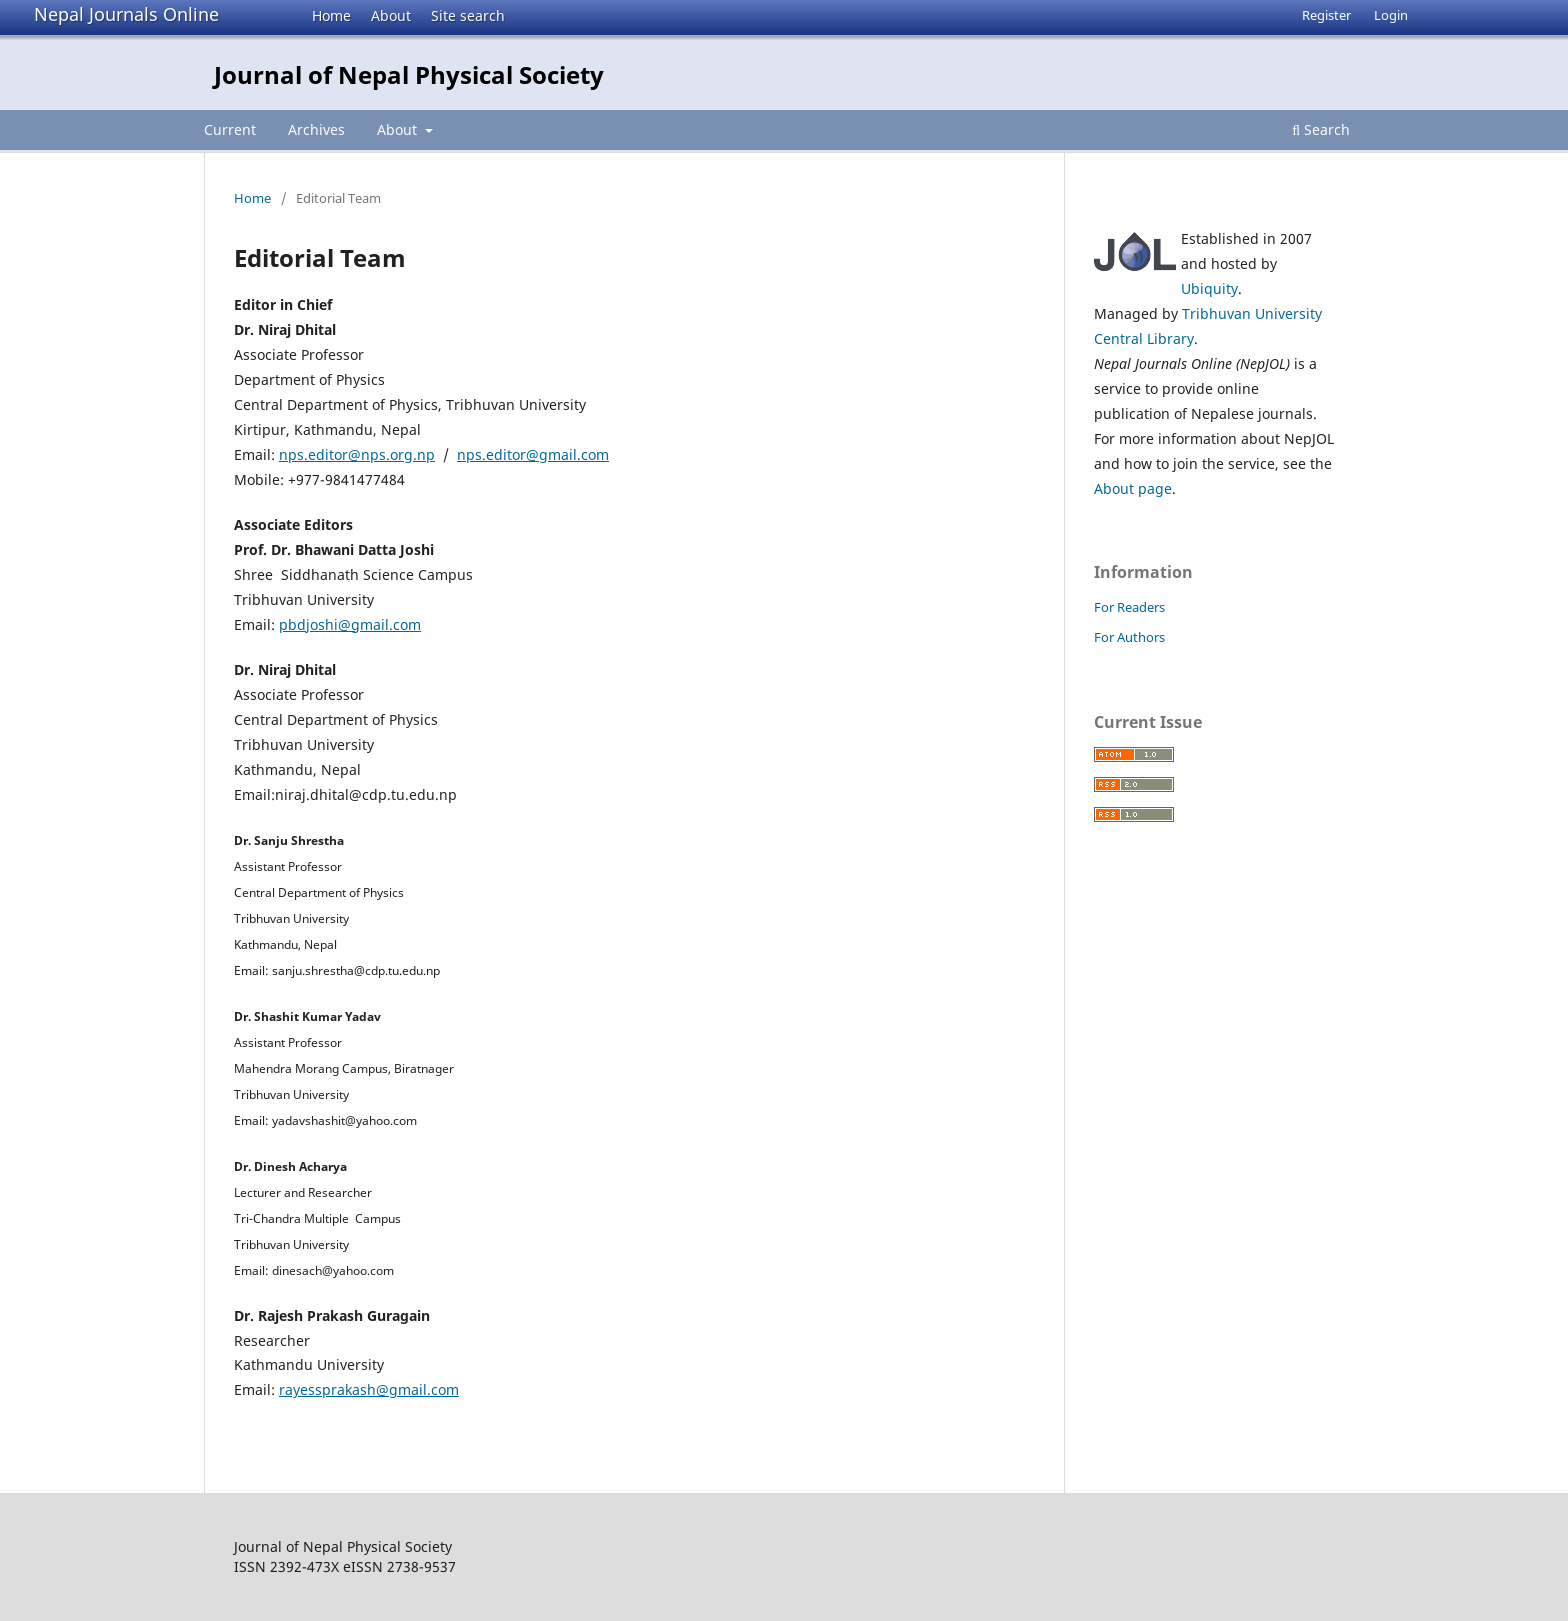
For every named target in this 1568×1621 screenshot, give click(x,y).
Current (230, 129)
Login (1391, 15)
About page (1133, 488)
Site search (468, 15)
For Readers (1129, 607)
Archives (316, 129)
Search (1321, 129)
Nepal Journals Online (126, 14)
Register (1326, 15)
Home (331, 15)
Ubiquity (1209, 288)
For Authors (1129, 637)
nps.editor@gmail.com (533, 454)
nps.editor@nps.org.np (357, 454)
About (391, 15)
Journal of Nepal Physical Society (409, 74)
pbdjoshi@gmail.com (350, 624)
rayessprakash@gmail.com (369, 1389)
